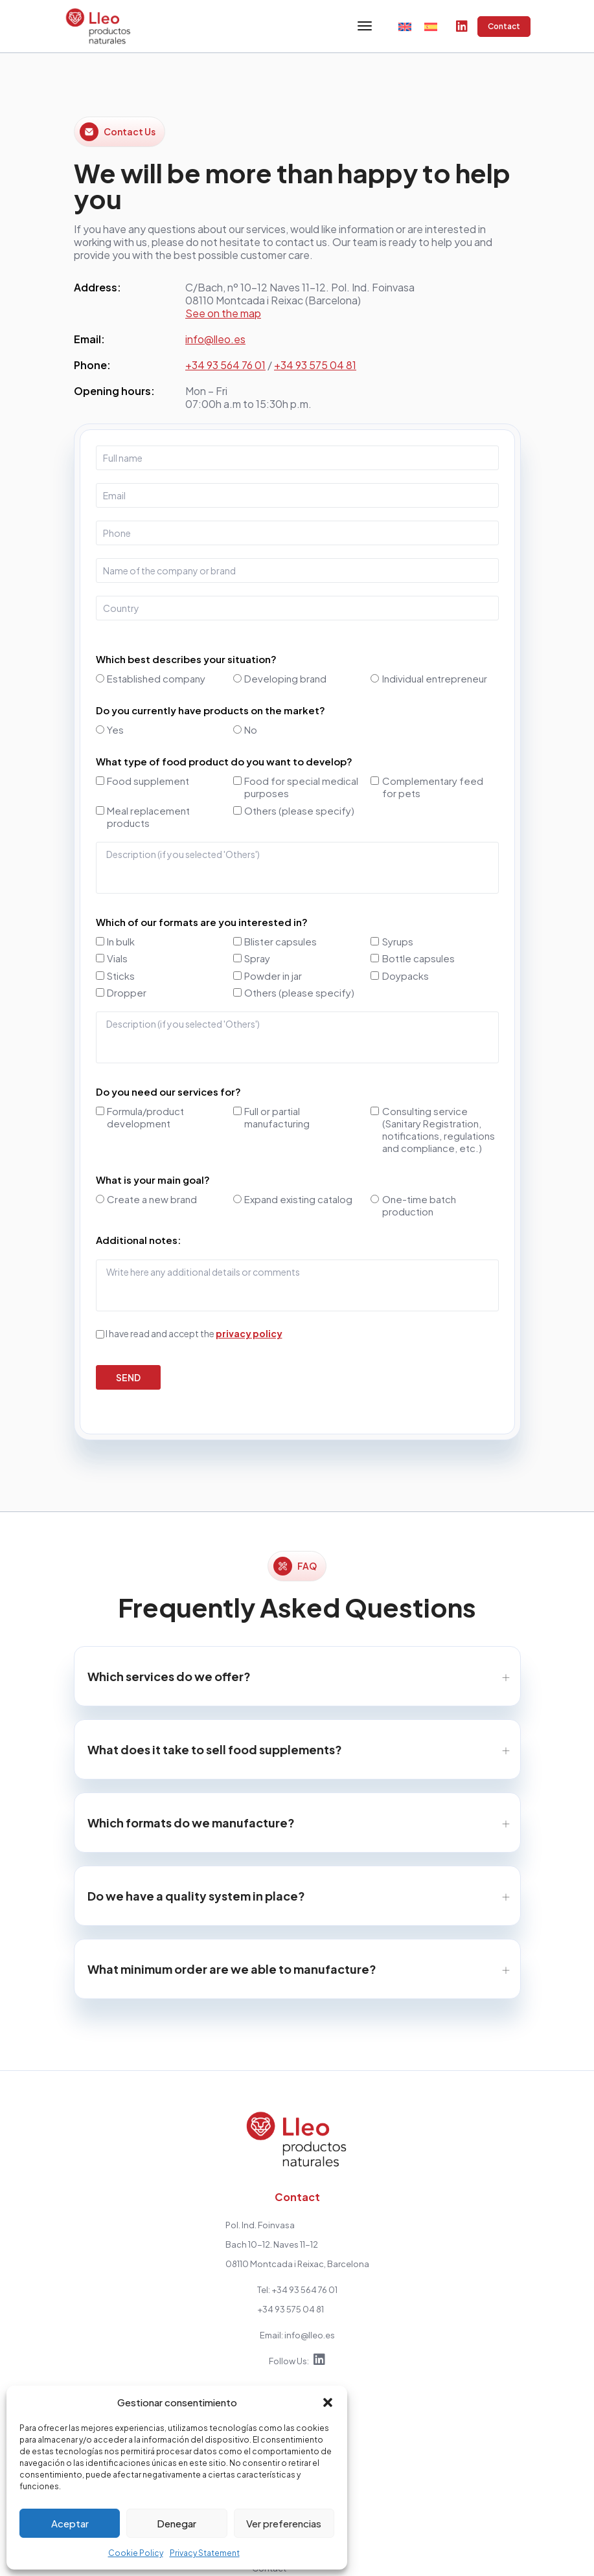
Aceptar (70, 2523)
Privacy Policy (449, 2368)
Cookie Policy (135, 2553)
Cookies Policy (503, 2553)
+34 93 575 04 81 (315, 365)
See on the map (223, 314)
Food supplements (168, 2358)
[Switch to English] (405, 26)
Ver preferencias (283, 2523)
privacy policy (249, 1334)
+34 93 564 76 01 (225, 365)
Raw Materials (157, 2378)
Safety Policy (568, 2553)
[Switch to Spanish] (431, 26)
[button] (327, 2402)
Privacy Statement (205, 2553)
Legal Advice (440, 2553)
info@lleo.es (215, 339)
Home (142, 2339)
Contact (504, 26)
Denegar (176, 2523)
